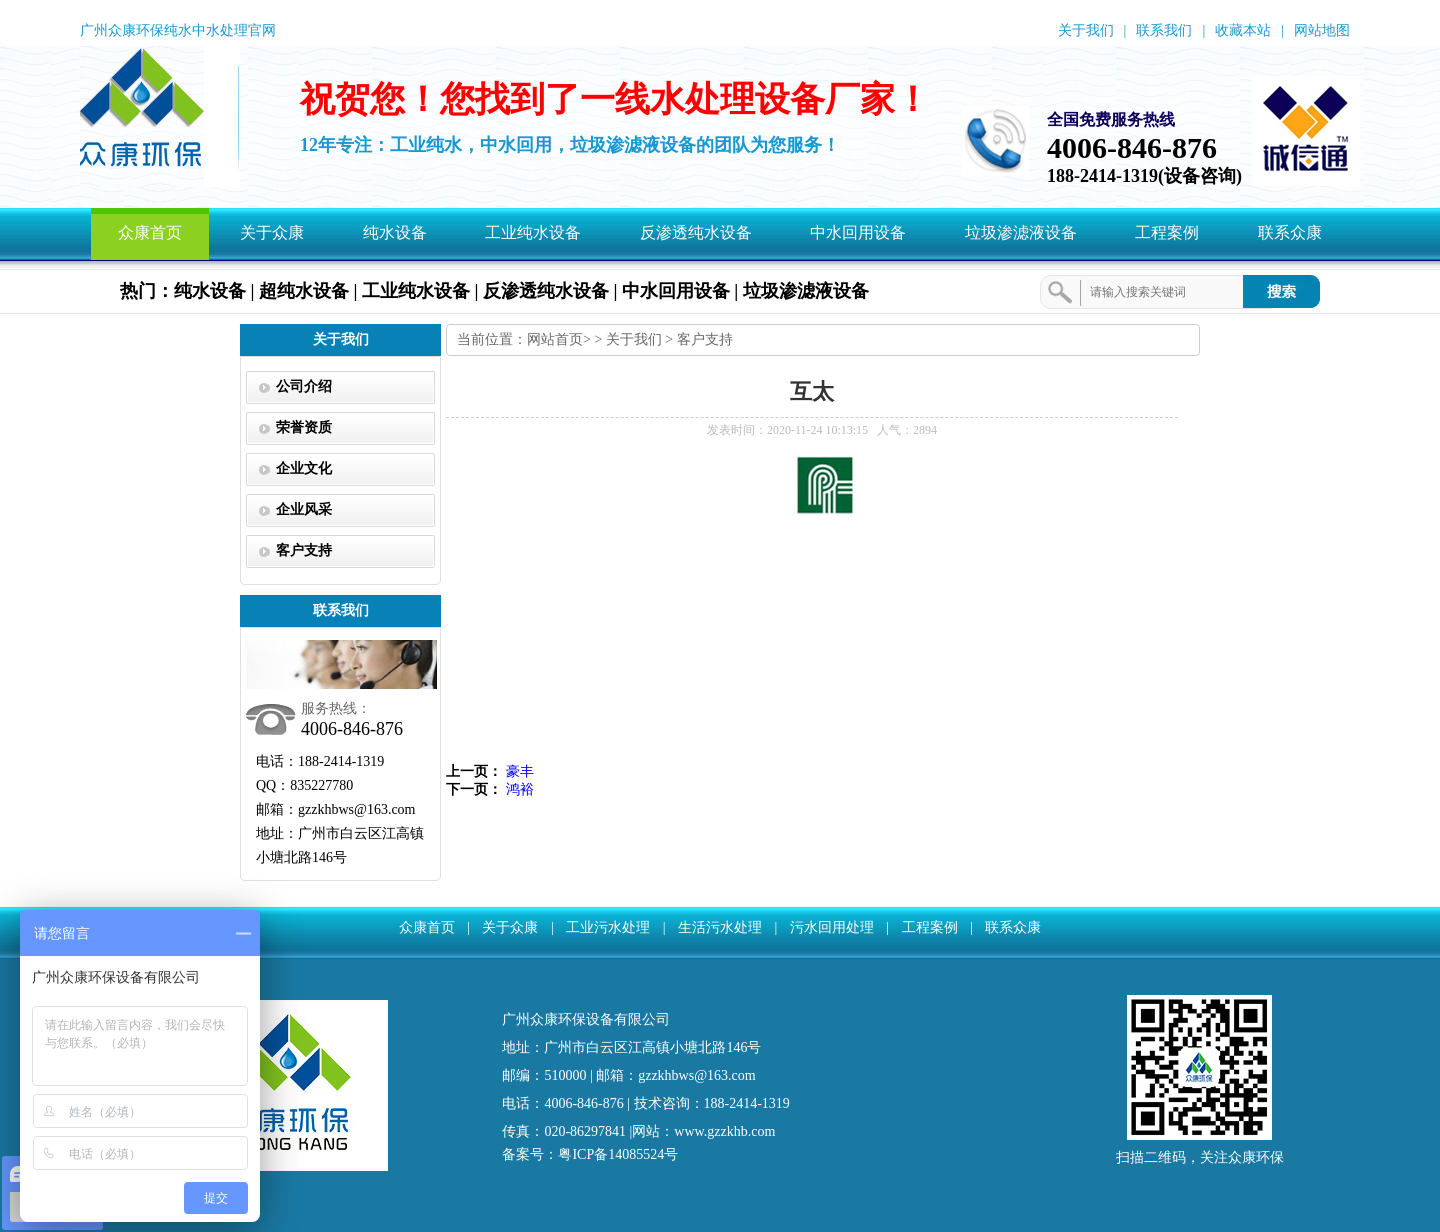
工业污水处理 (608, 927)
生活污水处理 (720, 927)
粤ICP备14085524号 (618, 1154)
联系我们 (1164, 30)
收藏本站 (1243, 30)
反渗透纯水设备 (696, 232)
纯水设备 (395, 232)
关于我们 (1086, 30)
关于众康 (272, 232)
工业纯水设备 (533, 232)
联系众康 (1290, 232)
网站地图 (1322, 30)
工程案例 (1167, 232)
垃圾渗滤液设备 (1021, 232)
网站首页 (555, 339)
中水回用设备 (858, 232)
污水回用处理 (832, 927)
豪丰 (520, 771)
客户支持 (705, 339)
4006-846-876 (1132, 147)
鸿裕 (520, 789)
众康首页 (150, 232)
